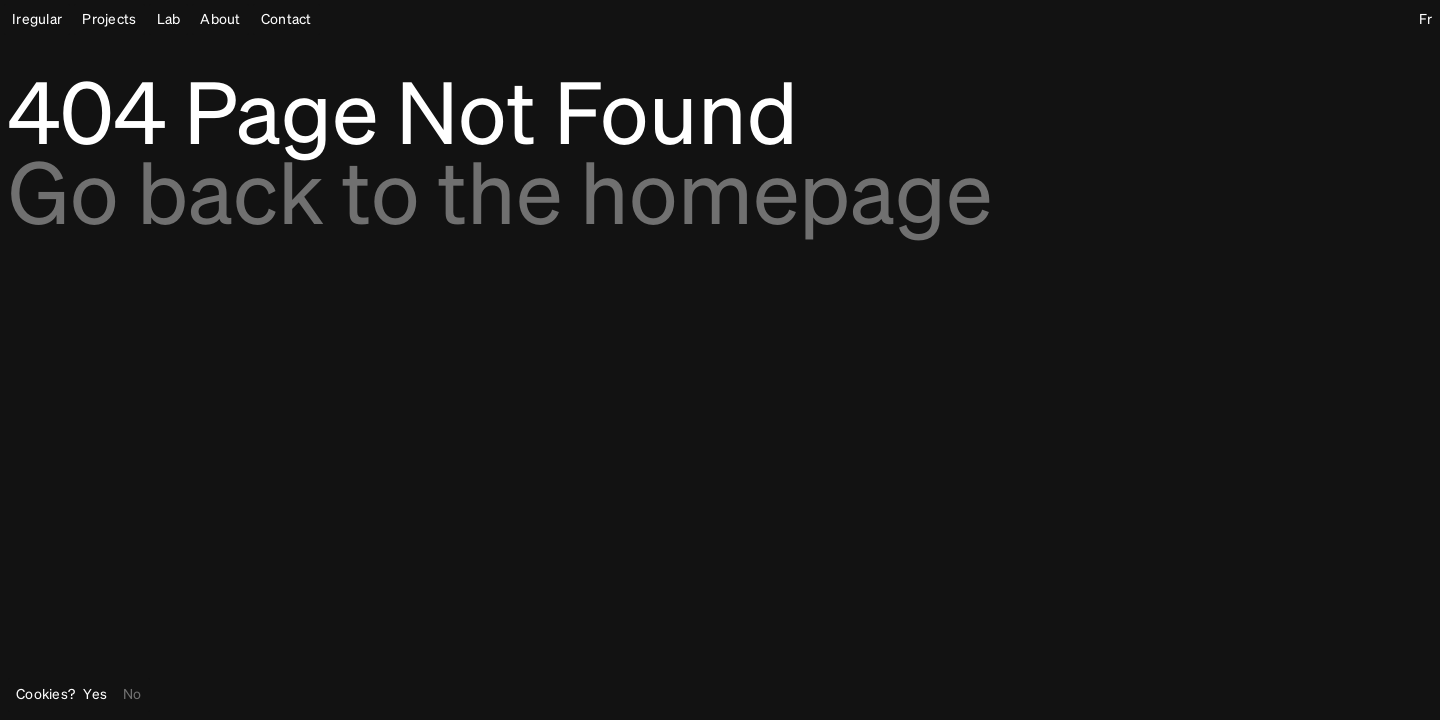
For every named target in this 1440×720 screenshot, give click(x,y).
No (132, 695)
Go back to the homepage (500, 200)
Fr (1425, 20)
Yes (95, 695)
